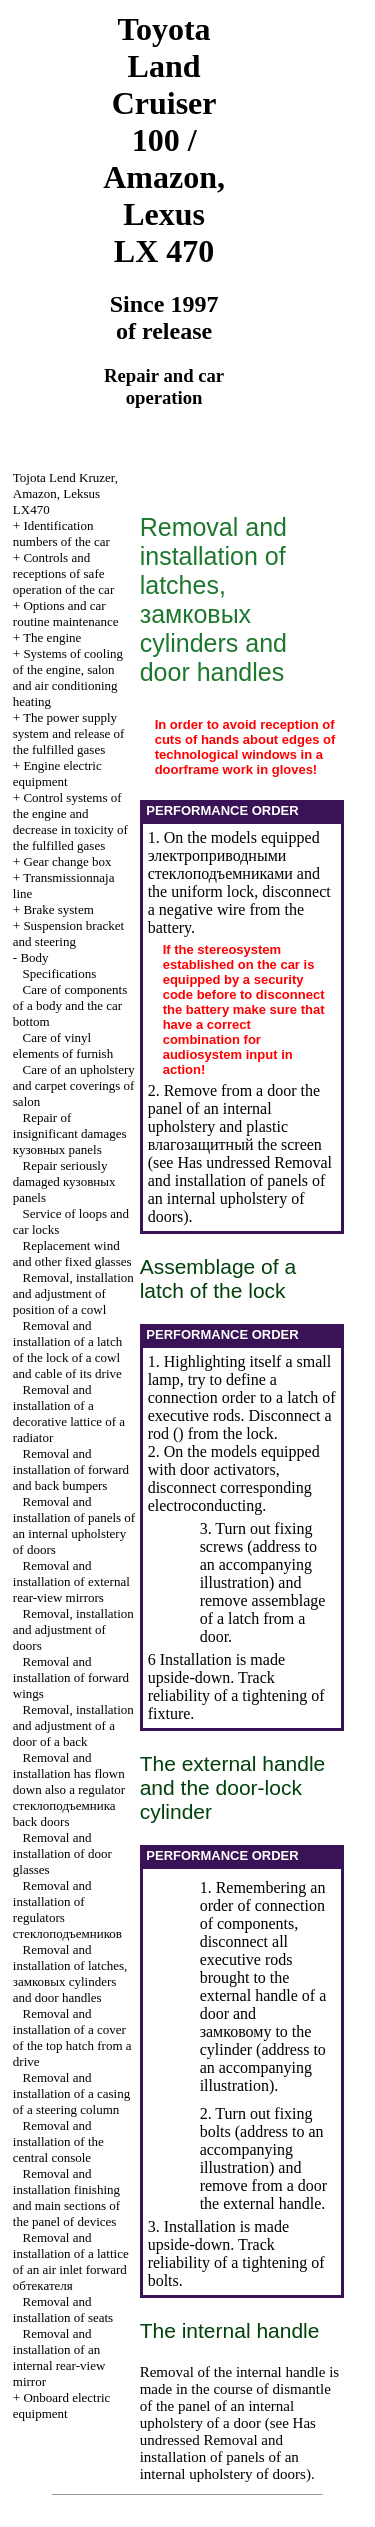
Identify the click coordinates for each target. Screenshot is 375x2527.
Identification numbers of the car (61, 533)
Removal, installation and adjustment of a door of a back (73, 1725)
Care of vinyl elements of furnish (63, 1045)
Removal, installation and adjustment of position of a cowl (73, 1293)
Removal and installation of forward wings (71, 1677)
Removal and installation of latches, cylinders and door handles (70, 1973)
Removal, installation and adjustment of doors (73, 1629)
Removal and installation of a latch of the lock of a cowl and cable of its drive (67, 1349)
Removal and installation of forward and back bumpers (71, 1469)
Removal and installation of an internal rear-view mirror (59, 2357)
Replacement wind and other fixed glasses (72, 1253)
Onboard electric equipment (62, 2405)
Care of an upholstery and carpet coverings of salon (74, 1085)
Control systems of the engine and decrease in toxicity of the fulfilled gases (70, 821)
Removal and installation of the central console (58, 2141)
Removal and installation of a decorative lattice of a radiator (69, 1413)
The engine (52, 637)
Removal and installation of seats (63, 2309)
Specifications (60, 973)
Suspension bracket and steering (68, 933)
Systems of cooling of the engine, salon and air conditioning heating (68, 677)
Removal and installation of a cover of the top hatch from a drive (72, 2037)
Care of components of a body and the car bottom (70, 1005)
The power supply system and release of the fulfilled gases (69, 733)
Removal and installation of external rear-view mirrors (71, 1581)
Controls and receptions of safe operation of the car (63, 573)
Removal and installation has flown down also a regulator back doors (69, 1789)
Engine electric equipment (57, 773)
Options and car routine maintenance (66, 613)
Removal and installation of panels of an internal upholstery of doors (74, 1525)
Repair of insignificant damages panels (70, 1133)
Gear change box (67, 861)
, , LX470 (65, 493)
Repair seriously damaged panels (64, 1181)
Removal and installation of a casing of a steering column (71, 2093)
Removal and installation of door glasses (62, 1853)
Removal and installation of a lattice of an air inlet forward (71, 2261)
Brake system (58, 909)
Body (34, 957)
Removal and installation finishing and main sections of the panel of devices (66, 2197)
